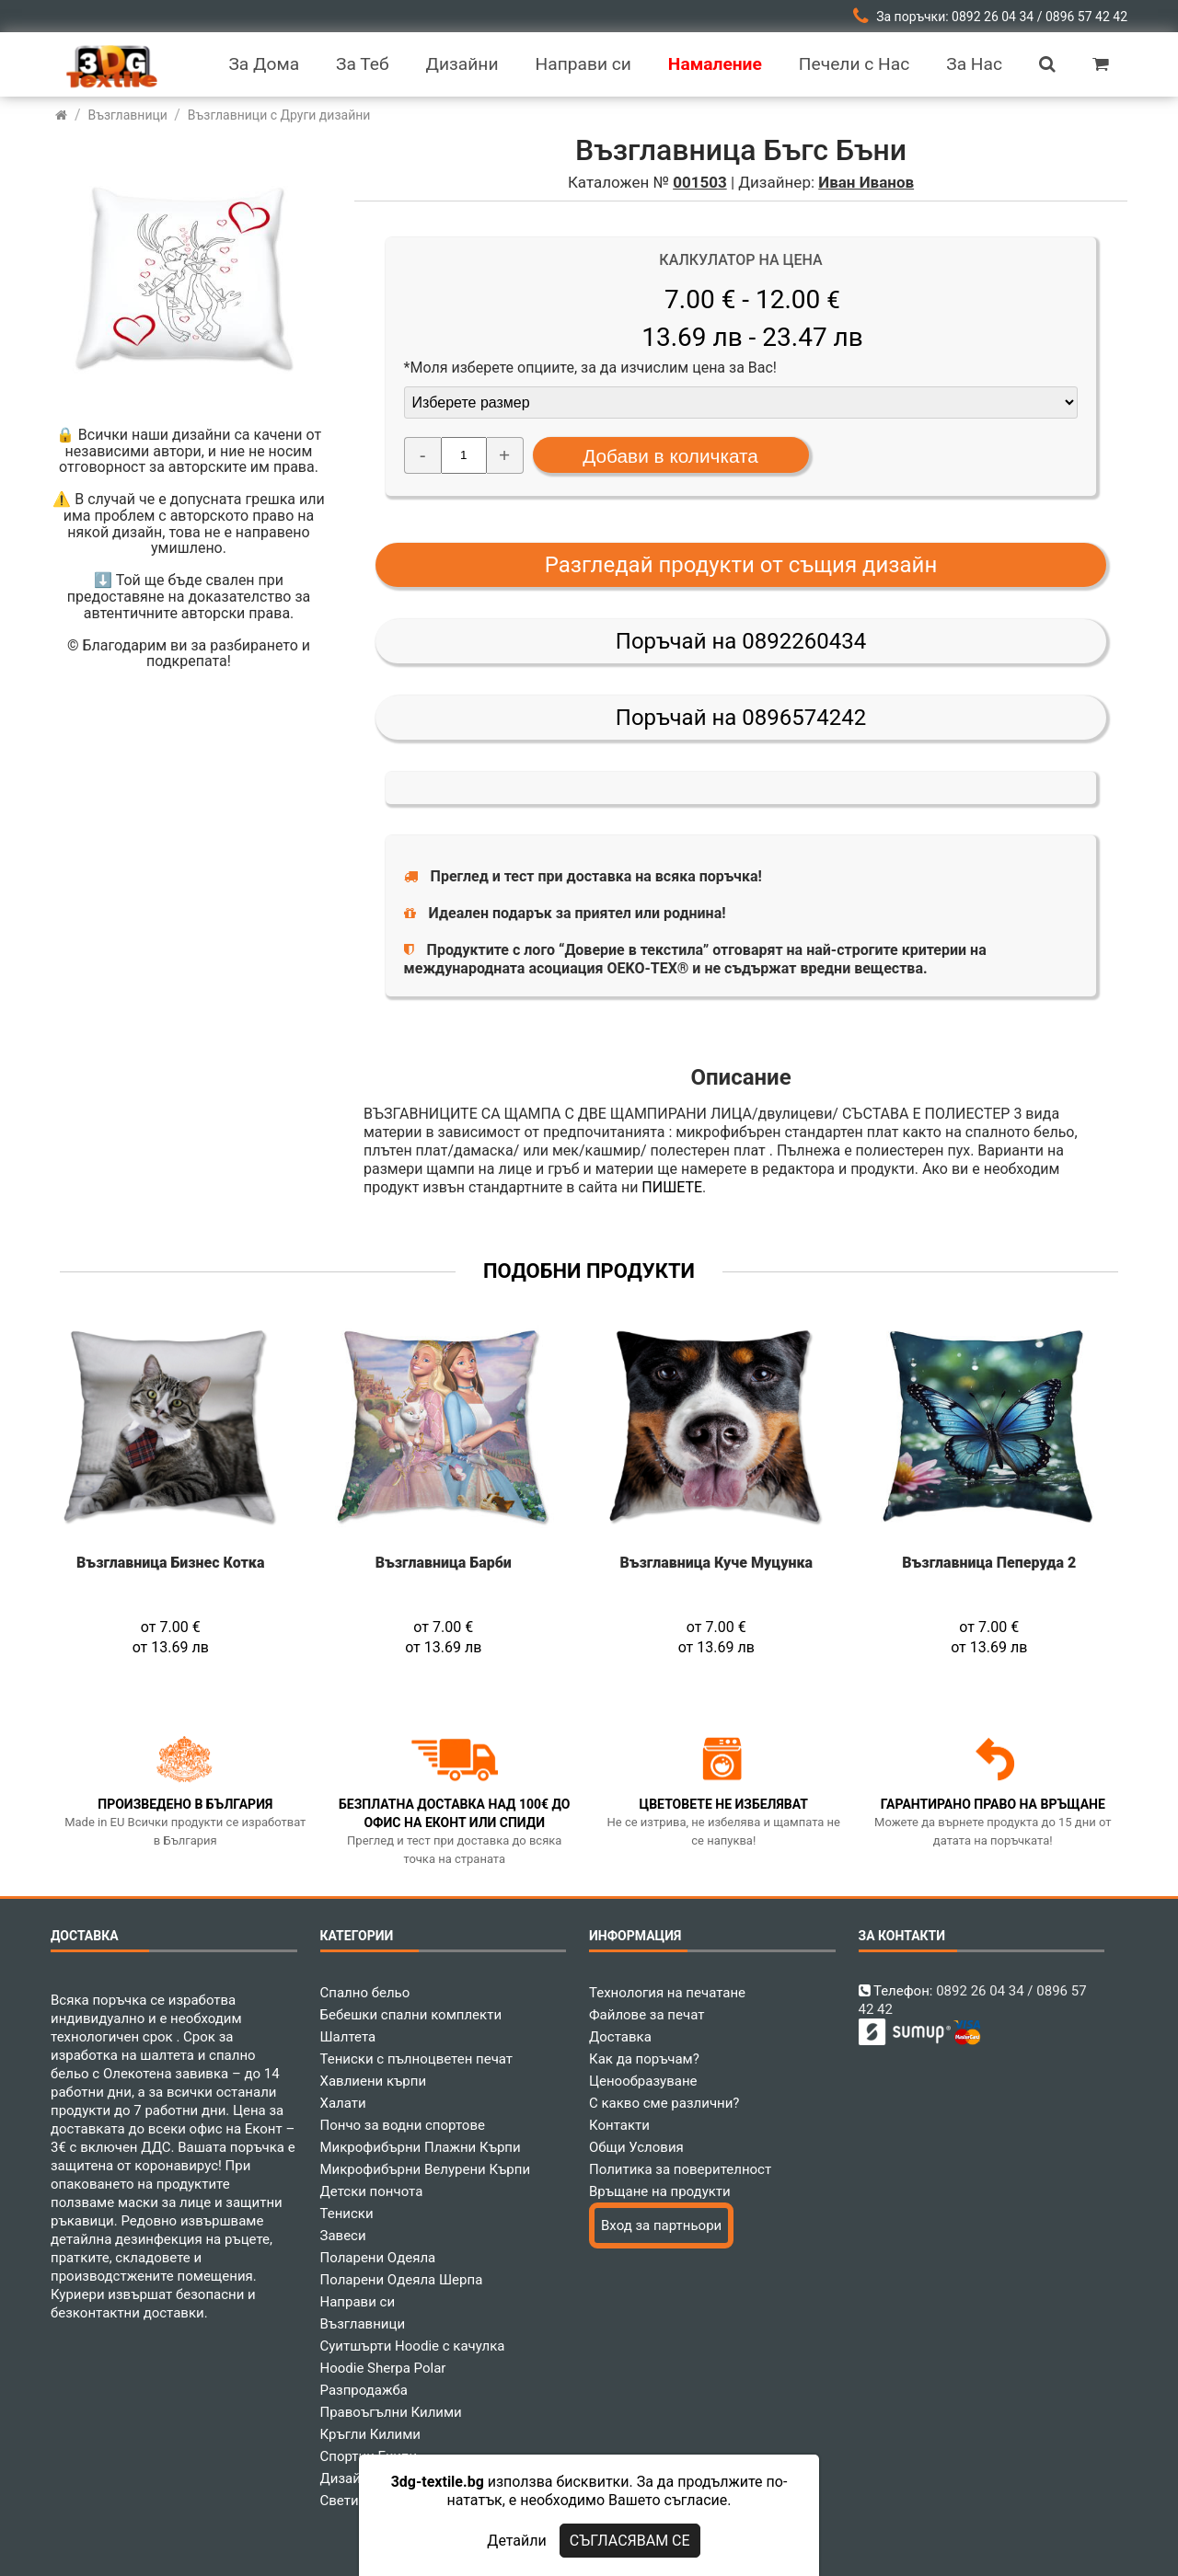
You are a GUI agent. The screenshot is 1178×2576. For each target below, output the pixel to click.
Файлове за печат (646, 2015)
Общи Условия (636, 2147)
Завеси (343, 2235)
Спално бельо (365, 1992)
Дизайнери (356, 2478)
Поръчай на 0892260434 (741, 641)
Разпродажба (364, 2390)
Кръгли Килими (371, 2434)
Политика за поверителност (680, 2169)
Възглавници (363, 2324)
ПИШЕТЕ (671, 1187)
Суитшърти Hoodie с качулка (412, 2346)
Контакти (619, 2125)
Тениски (347, 2213)
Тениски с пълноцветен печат (417, 2059)
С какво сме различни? (664, 2103)
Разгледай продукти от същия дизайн (741, 565)
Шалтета (348, 2037)
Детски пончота (371, 2191)
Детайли (516, 2540)
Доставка (620, 2037)
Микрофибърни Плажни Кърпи (420, 2147)
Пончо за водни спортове (402, 2125)
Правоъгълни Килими (391, 2412)
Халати (343, 2103)
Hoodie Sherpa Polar (383, 2368)
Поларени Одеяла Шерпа (401, 2279)
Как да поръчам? (644, 2059)
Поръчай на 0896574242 (741, 717)
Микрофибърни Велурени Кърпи (425, 2169)
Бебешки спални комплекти (411, 2015)
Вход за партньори (661, 2225)
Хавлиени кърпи (373, 2081)
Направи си (358, 2302)
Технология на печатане (667, 1992)
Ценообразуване (643, 2081)
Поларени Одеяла (378, 2257)
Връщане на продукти (660, 2191)
